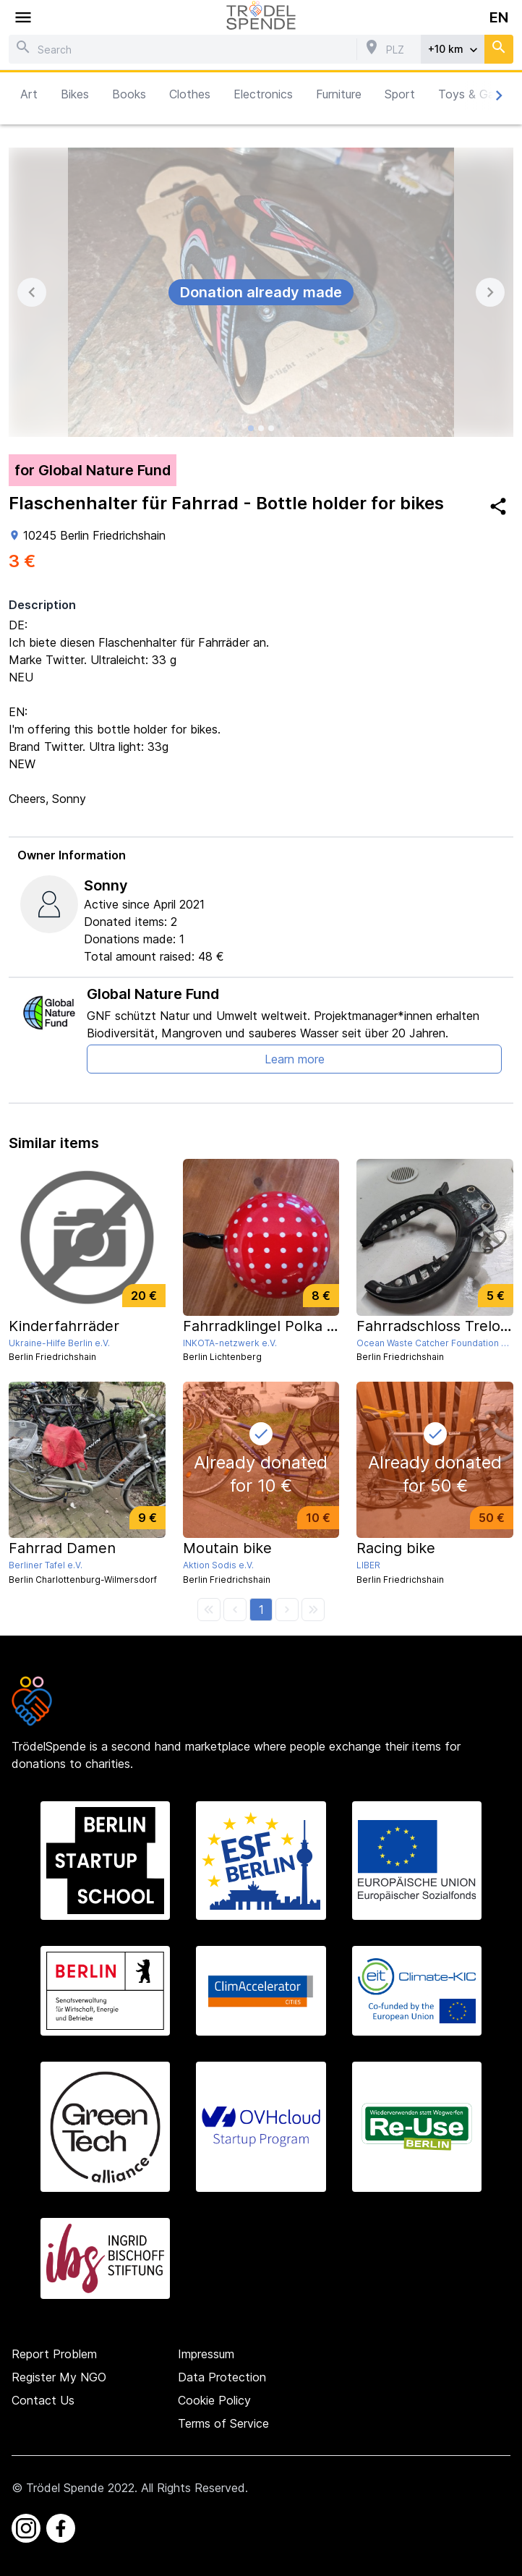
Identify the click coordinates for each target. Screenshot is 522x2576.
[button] (260, 1609)
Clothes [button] (189, 94)
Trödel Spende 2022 (80, 2488)
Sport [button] (400, 94)
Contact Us (43, 2400)
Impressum (206, 2354)
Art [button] (29, 94)
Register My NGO (59, 2377)
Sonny (106, 885)
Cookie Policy (214, 2400)
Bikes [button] (75, 94)
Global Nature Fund (153, 994)
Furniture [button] (338, 94)
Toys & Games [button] (477, 94)
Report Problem (54, 2354)
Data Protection (222, 2377)
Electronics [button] (263, 94)
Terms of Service (223, 2423)
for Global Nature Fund (92, 470)
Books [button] (129, 94)
